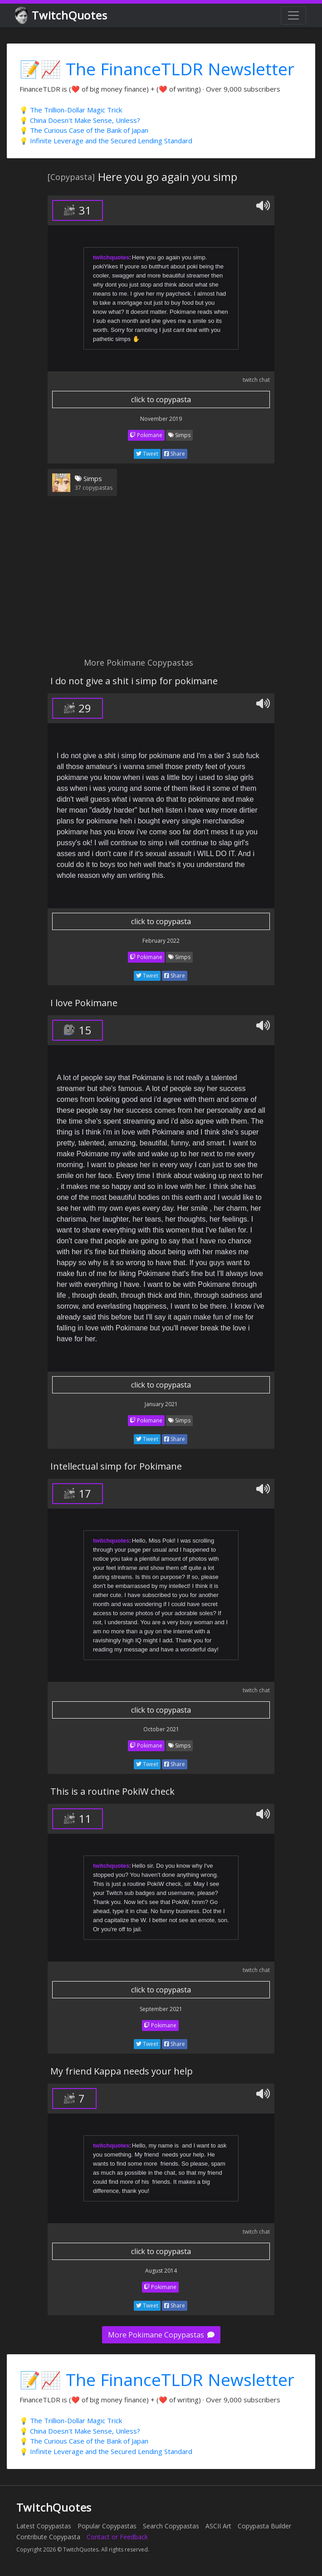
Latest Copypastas (43, 2526)
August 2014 (161, 2270)
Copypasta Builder (264, 2526)
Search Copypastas (171, 2526)
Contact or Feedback (117, 2536)
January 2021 (161, 1404)
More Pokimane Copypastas (161, 2335)
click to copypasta (161, 399)
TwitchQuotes (61, 15)
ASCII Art (218, 2526)
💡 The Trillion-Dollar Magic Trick (71, 109)
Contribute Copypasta (48, 2536)
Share (174, 454)
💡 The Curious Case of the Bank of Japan (84, 130)
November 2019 (161, 419)
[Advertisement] (161, 582)
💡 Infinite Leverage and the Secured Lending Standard (106, 140)
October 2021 (161, 1729)
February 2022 (161, 941)
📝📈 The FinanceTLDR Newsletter (157, 68)
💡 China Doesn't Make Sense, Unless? (80, 120)
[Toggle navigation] (293, 15)
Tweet (147, 454)
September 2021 (161, 2009)
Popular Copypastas (107, 2526)
